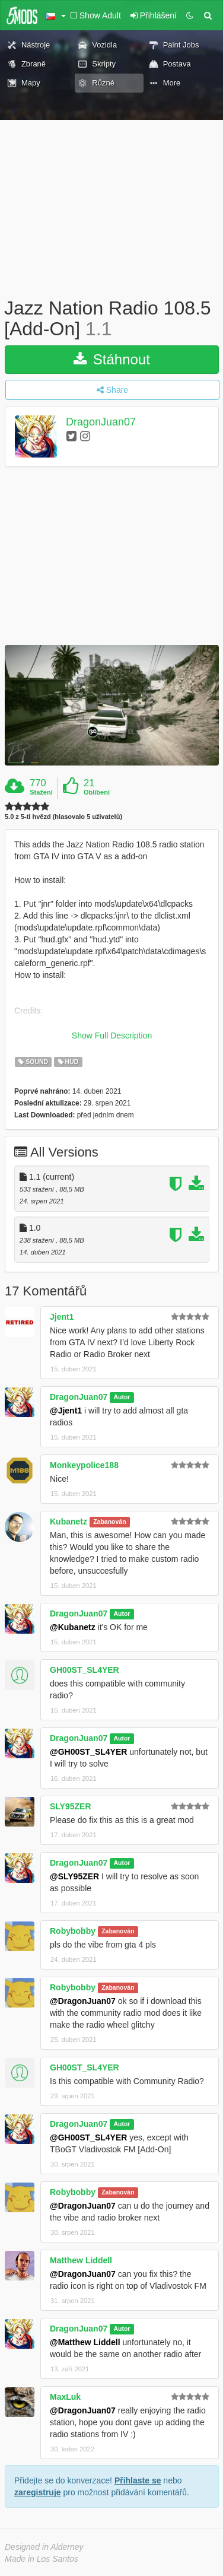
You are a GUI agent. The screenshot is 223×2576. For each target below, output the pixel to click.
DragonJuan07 (101, 422)
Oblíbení (97, 792)
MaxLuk (65, 2397)
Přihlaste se (137, 2480)
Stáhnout (112, 359)
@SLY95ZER (74, 1876)
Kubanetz (68, 1521)
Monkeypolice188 (84, 1465)
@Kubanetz (72, 1627)
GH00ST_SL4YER (84, 1670)
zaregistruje (37, 2492)
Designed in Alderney (44, 2547)
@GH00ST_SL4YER (88, 1751)
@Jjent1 (66, 1410)
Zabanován (109, 1522)
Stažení (41, 792)
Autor (121, 1397)
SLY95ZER (70, 1806)
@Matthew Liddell (85, 2342)
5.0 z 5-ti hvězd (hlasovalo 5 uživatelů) (63, 817)
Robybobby (72, 1931)
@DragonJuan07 (83, 2001)
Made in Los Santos (41, 2559)
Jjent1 (62, 1317)
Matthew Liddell (81, 2260)
